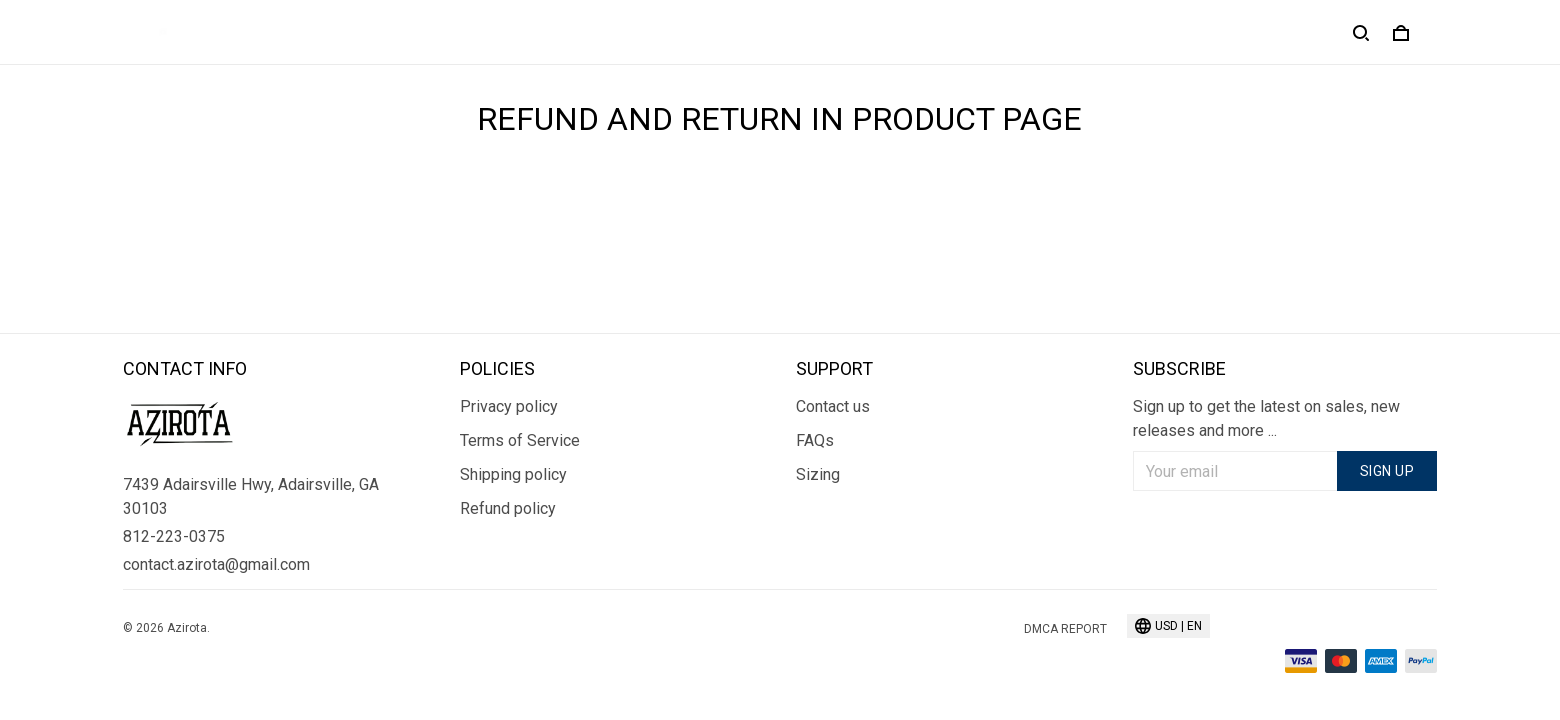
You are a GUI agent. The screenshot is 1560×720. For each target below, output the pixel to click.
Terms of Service (520, 440)
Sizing (818, 474)
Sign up (1387, 471)
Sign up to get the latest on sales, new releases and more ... (1266, 418)
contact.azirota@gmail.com (216, 564)
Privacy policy (509, 406)
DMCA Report (1065, 629)
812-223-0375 (174, 536)
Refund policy (508, 508)
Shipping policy (513, 474)
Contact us (833, 406)
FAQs (815, 440)
